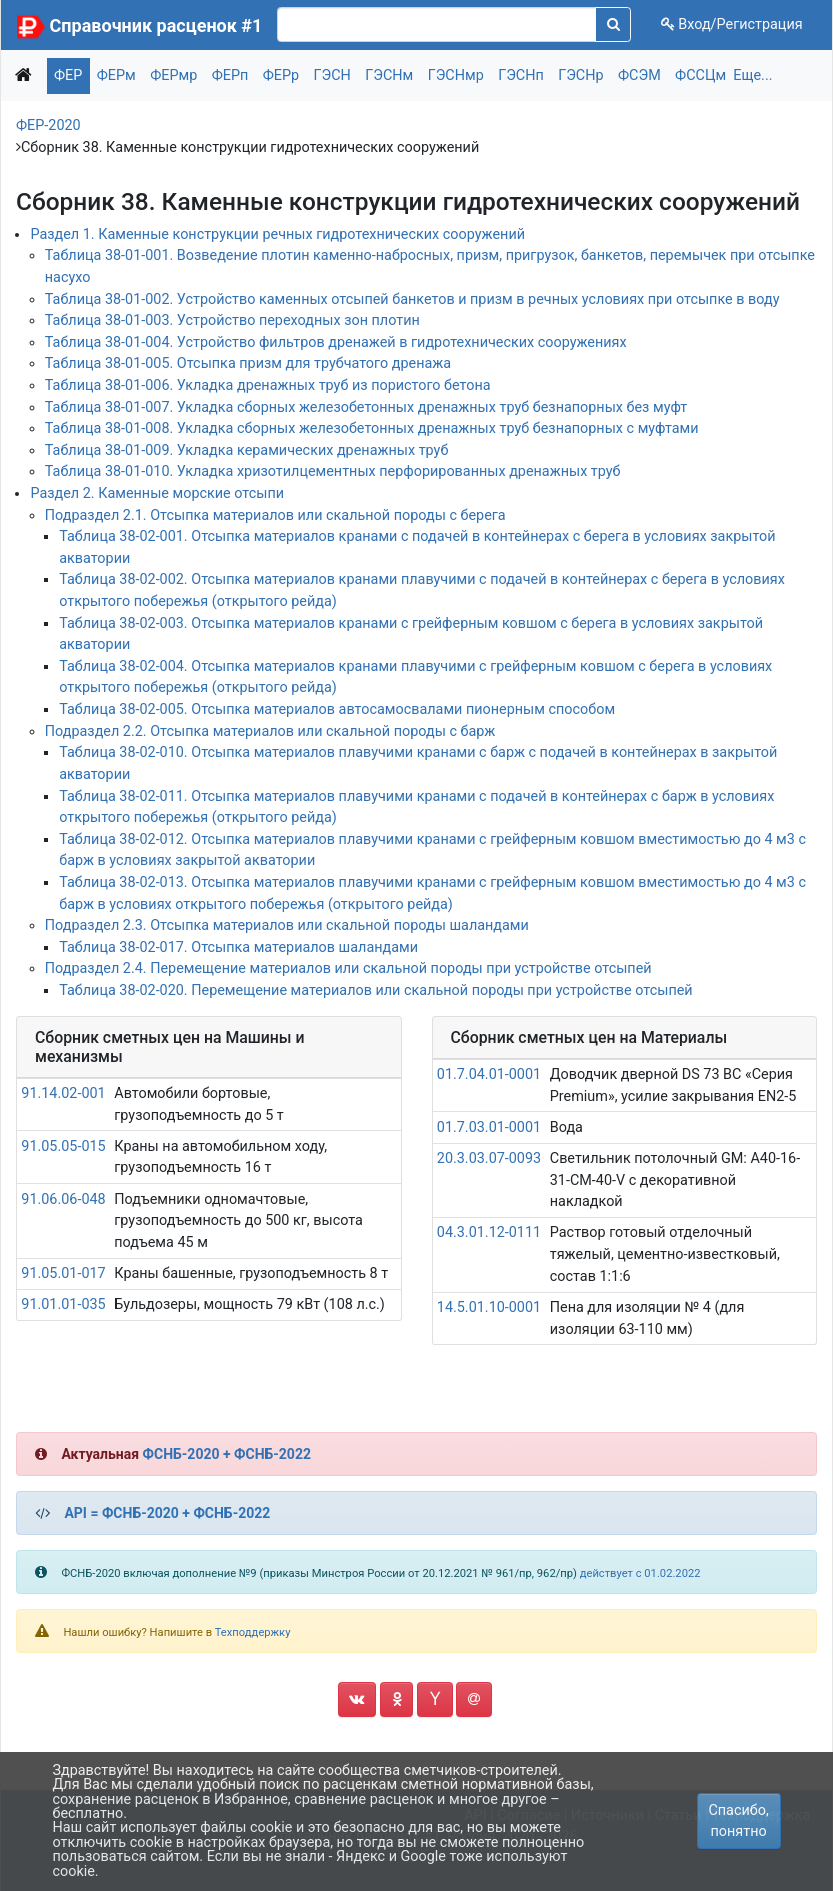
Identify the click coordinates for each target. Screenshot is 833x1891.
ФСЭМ (639, 75)
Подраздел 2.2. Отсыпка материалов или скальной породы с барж (270, 731)
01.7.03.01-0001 (489, 1127)
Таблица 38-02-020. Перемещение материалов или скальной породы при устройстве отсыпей (375, 990)
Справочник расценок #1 (156, 25)
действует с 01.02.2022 (640, 1573)
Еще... (752, 75)
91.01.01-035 (63, 1304)
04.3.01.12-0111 (489, 1232)
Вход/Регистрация (732, 24)
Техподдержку (253, 1632)
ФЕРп (230, 75)
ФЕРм (116, 75)
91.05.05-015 (63, 1146)
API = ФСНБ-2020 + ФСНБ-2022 (167, 1513)
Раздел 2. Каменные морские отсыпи (157, 493)
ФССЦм (700, 75)
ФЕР (68, 75)
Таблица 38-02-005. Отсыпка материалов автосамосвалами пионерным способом (337, 709)
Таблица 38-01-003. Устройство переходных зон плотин (232, 320)
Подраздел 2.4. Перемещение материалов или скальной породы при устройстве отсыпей (348, 968)
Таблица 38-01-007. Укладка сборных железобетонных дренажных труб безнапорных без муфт (366, 407)
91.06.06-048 (63, 1199)
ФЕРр (281, 75)
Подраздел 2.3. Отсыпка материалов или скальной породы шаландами (287, 925)
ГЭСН (332, 75)
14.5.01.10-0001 (489, 1307)
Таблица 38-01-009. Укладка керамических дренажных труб (247, 450)
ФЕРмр (173, 75)
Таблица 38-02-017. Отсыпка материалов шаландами (238, 947)
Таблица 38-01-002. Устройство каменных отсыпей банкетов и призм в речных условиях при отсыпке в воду (412, 299)
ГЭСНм (389, 75)
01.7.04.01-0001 (489, 1074)
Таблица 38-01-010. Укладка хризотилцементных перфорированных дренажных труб (333, 471)
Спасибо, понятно (738, 1821)
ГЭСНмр (456, 75)
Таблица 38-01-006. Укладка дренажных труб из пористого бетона (268, 385)
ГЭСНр (580, 75)
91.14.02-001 (63, 1093)
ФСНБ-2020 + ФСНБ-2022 (227, 1454)
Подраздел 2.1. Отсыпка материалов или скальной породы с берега (275, 515)
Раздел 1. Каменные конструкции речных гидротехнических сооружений (277, 234)
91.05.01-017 (63, 1273)
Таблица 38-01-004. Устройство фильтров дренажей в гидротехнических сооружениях (336, 342)
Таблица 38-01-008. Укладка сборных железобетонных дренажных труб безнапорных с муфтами (372, 428)
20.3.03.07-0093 (489, 1158)
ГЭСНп (521, 75)
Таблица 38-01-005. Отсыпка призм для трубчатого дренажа (248, 363)
